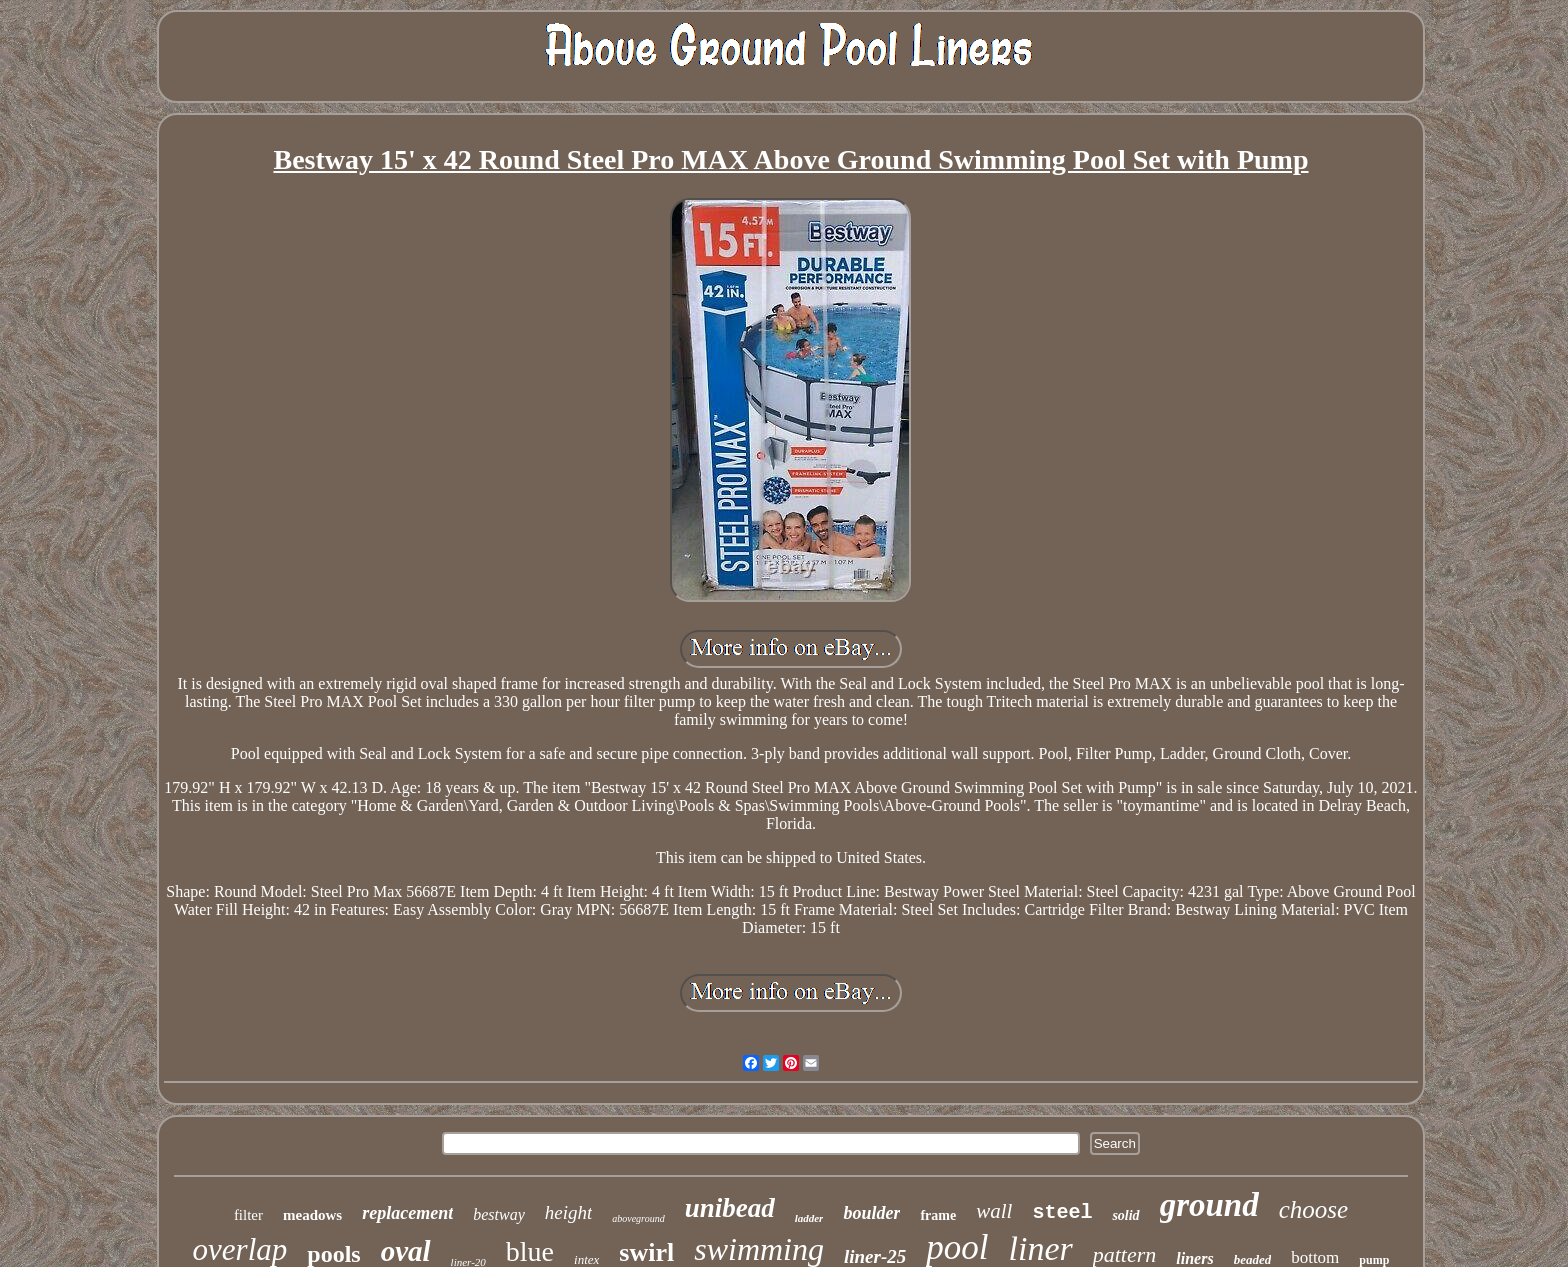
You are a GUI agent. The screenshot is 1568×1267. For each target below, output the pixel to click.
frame (938, 1215)
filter (248, 1215)
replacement (407, 1213)
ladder (809, 1218)
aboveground (638, 1218)
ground (1209, 1205)
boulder (871, 1213)
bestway (499, 1214)
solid (1125, 1215)
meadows (312, 1215)
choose (1313, 1209)
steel (1062, 1212)
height (569, 1212)
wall (994, 1211)
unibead (730, 1208)
